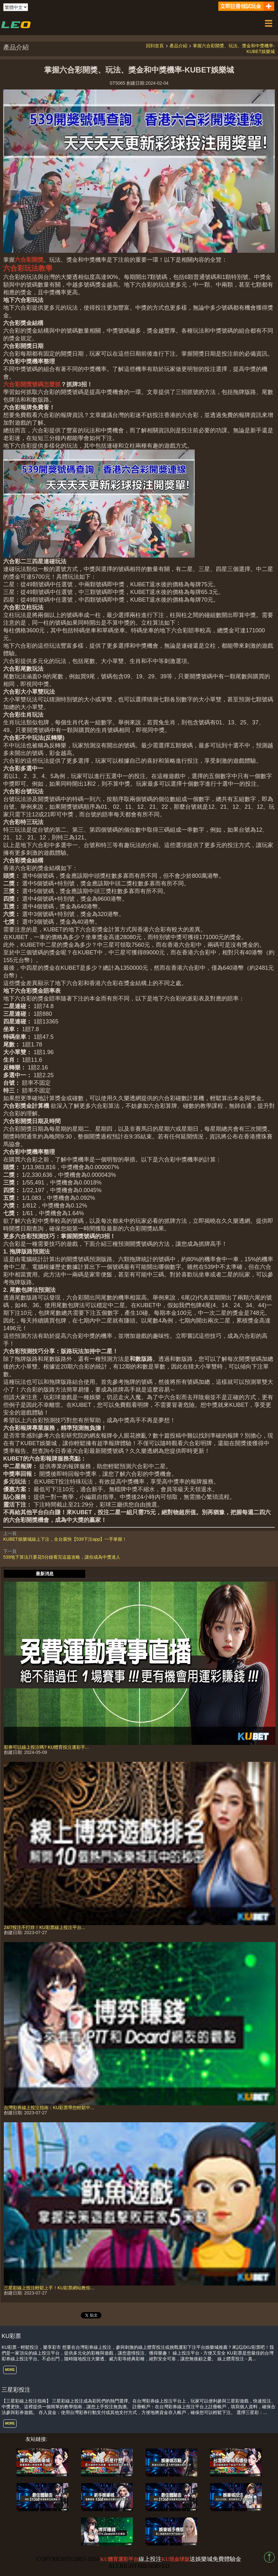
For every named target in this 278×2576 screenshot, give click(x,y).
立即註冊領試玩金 (240, 6)
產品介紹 (178, 45)
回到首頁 (155, 45)
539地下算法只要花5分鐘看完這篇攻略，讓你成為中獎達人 (61, 1557)
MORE (10, 2370)
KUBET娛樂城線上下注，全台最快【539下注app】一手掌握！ (65, 1539)
